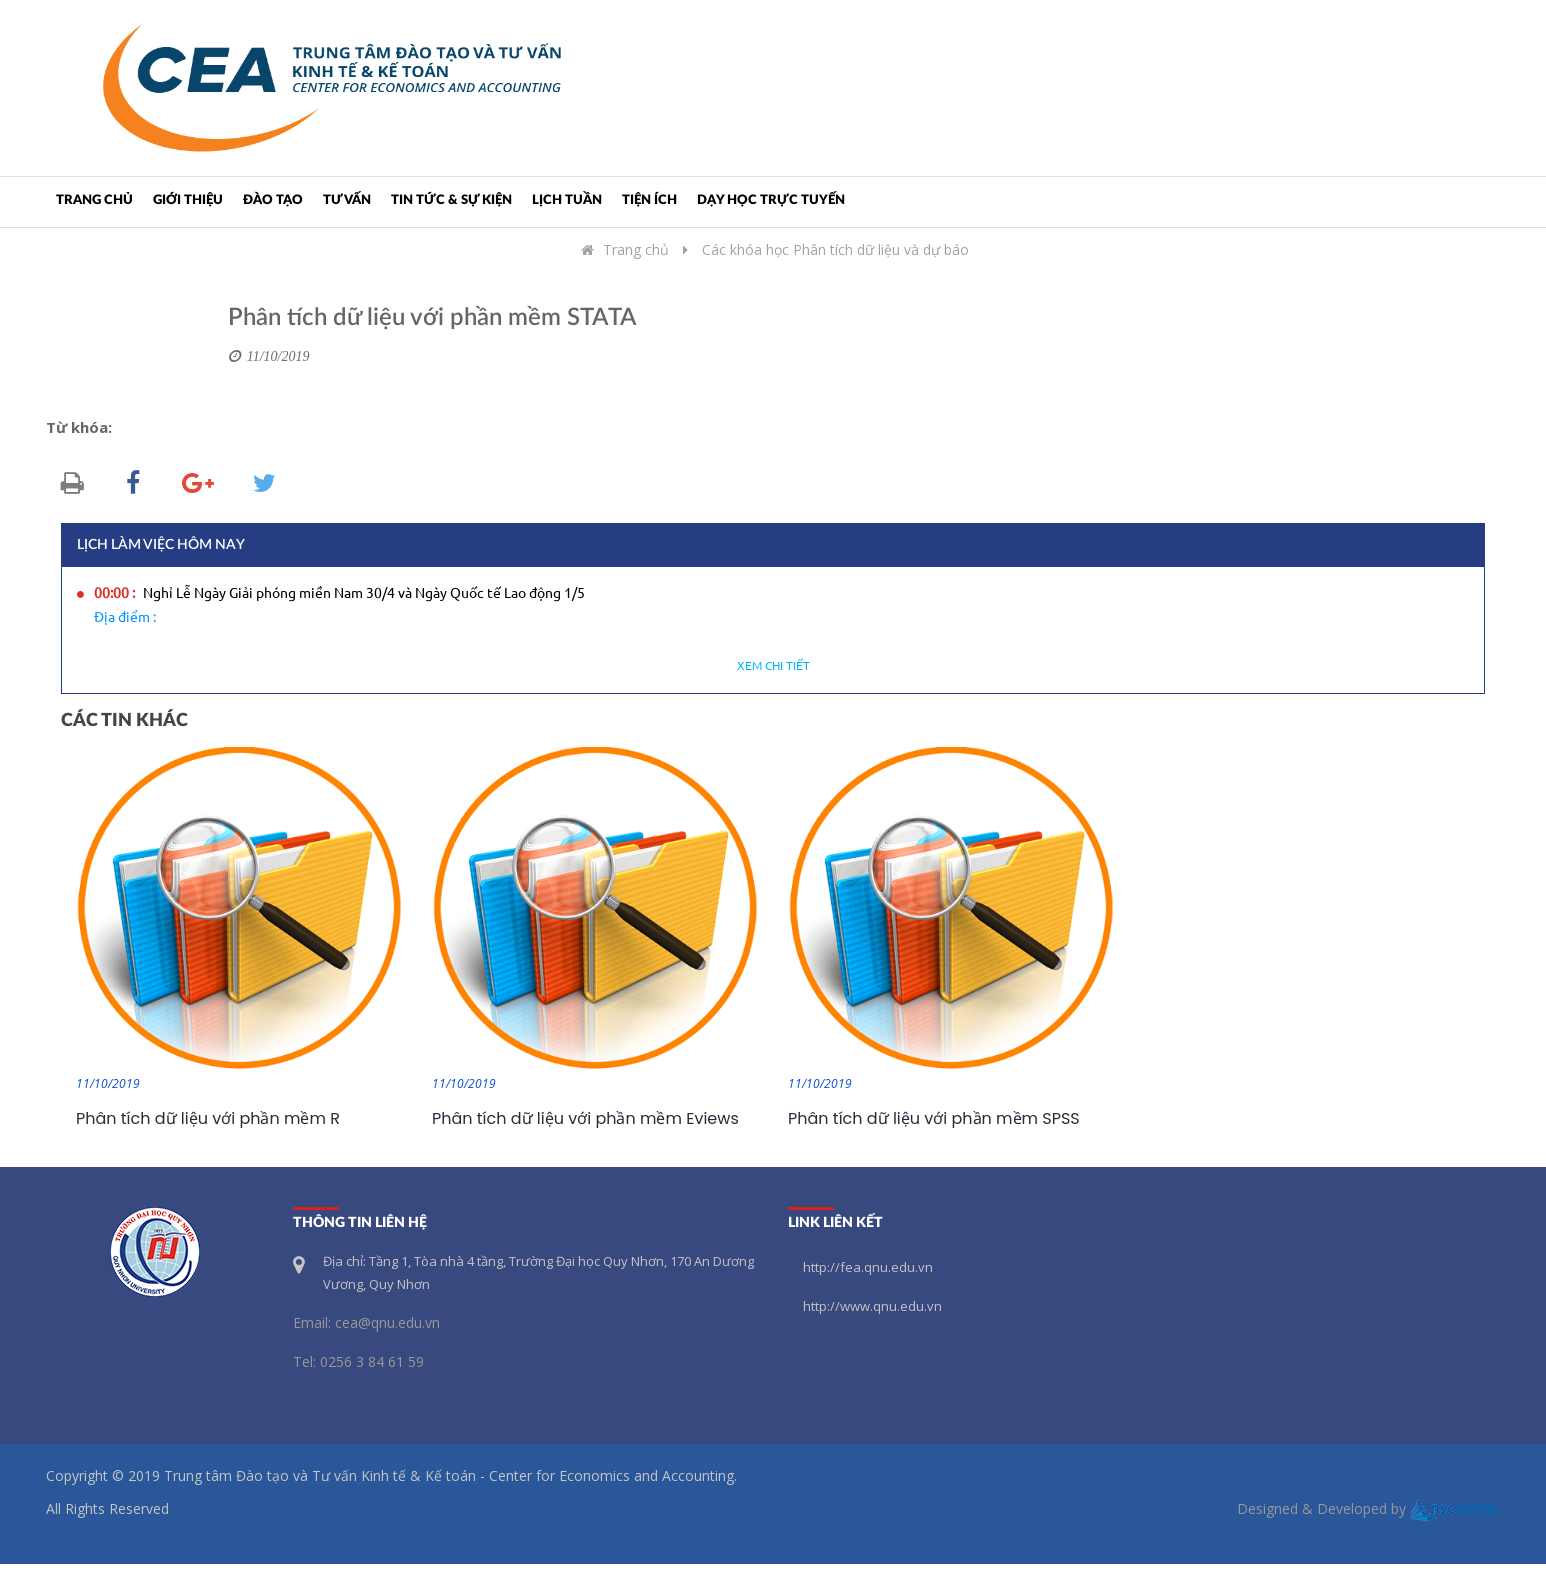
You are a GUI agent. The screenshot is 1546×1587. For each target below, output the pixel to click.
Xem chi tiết (773, 666)
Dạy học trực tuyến (771, 200)
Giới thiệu (188, 200)
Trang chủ (94, 200)
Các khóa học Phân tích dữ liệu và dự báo (835, 249)
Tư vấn (347, 200)
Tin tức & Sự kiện (451, 200)
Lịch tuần (567, 200)
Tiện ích (649, 200)
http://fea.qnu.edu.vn (868, 1267)
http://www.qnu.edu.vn (872, 1306)
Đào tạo (273, 200)
